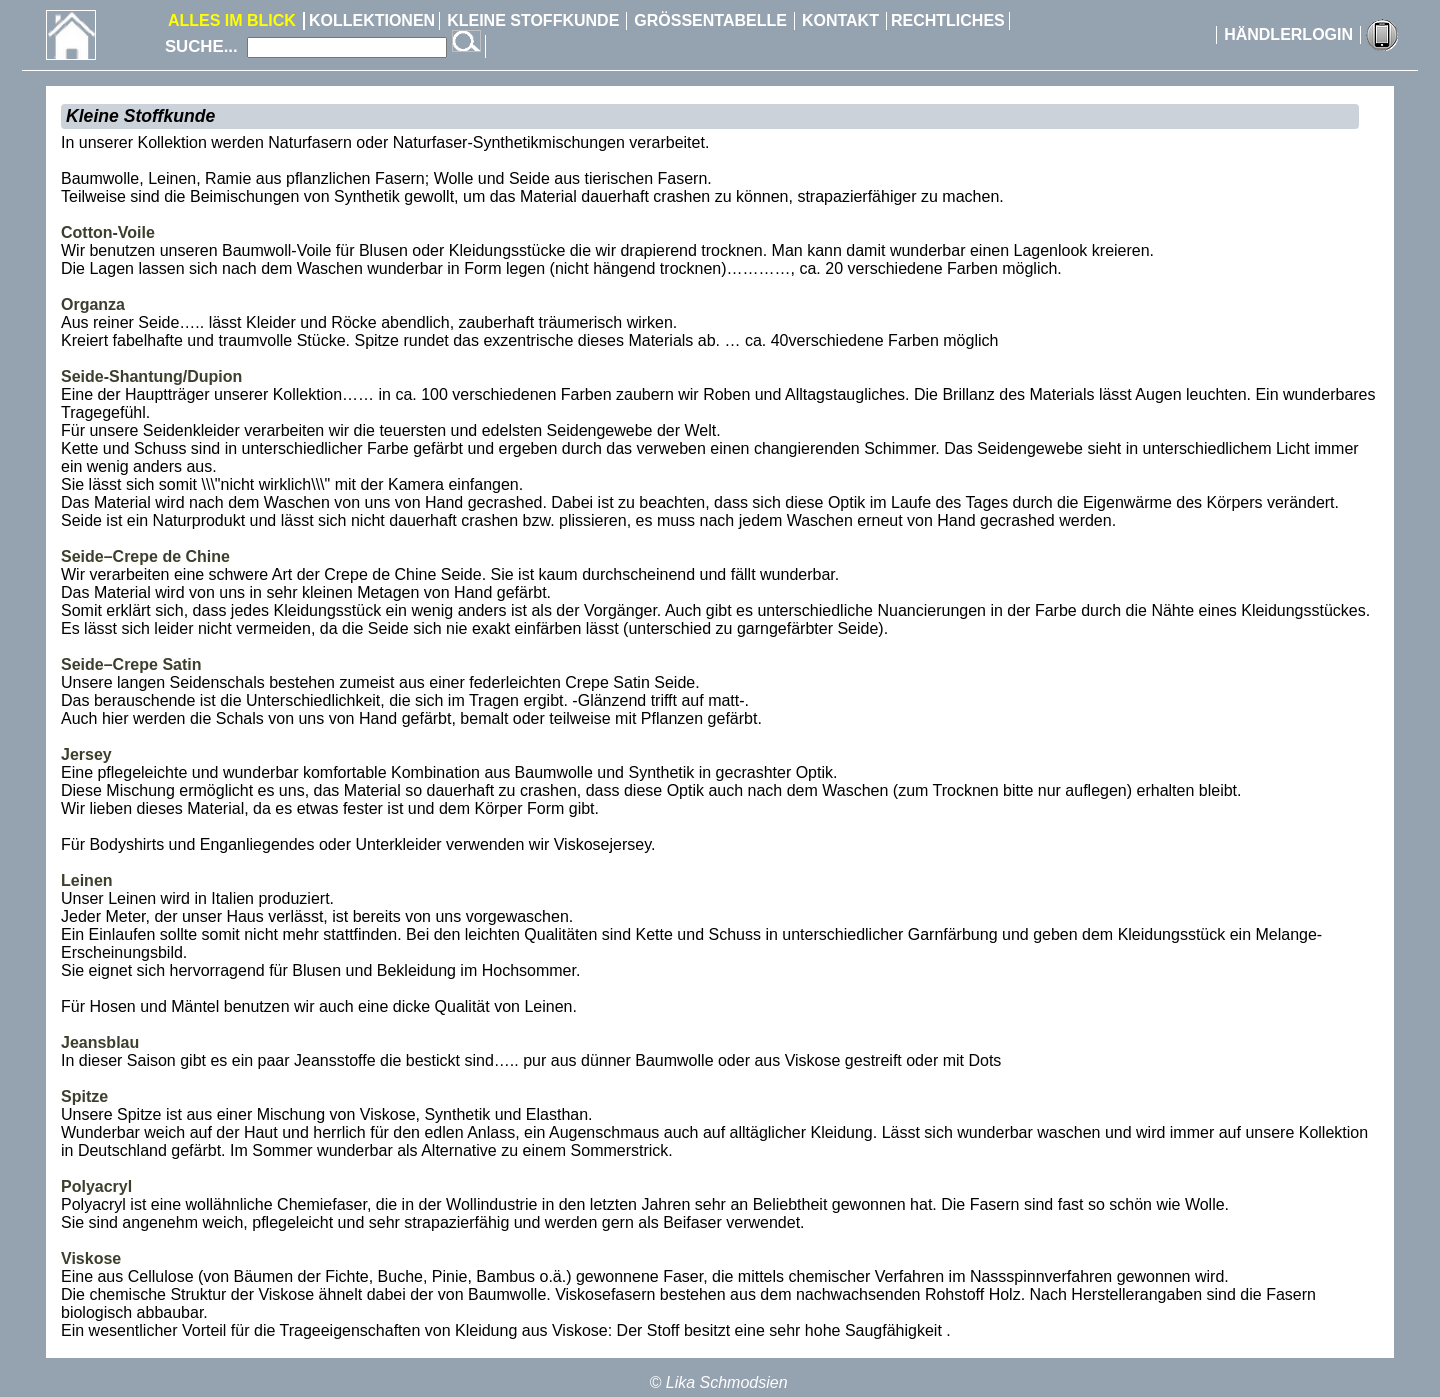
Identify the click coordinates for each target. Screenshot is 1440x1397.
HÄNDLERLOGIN (1288, 34)
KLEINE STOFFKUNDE (533, 20)
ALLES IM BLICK (232, 20)
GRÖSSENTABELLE (710, 20)
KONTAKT (840, 20)
